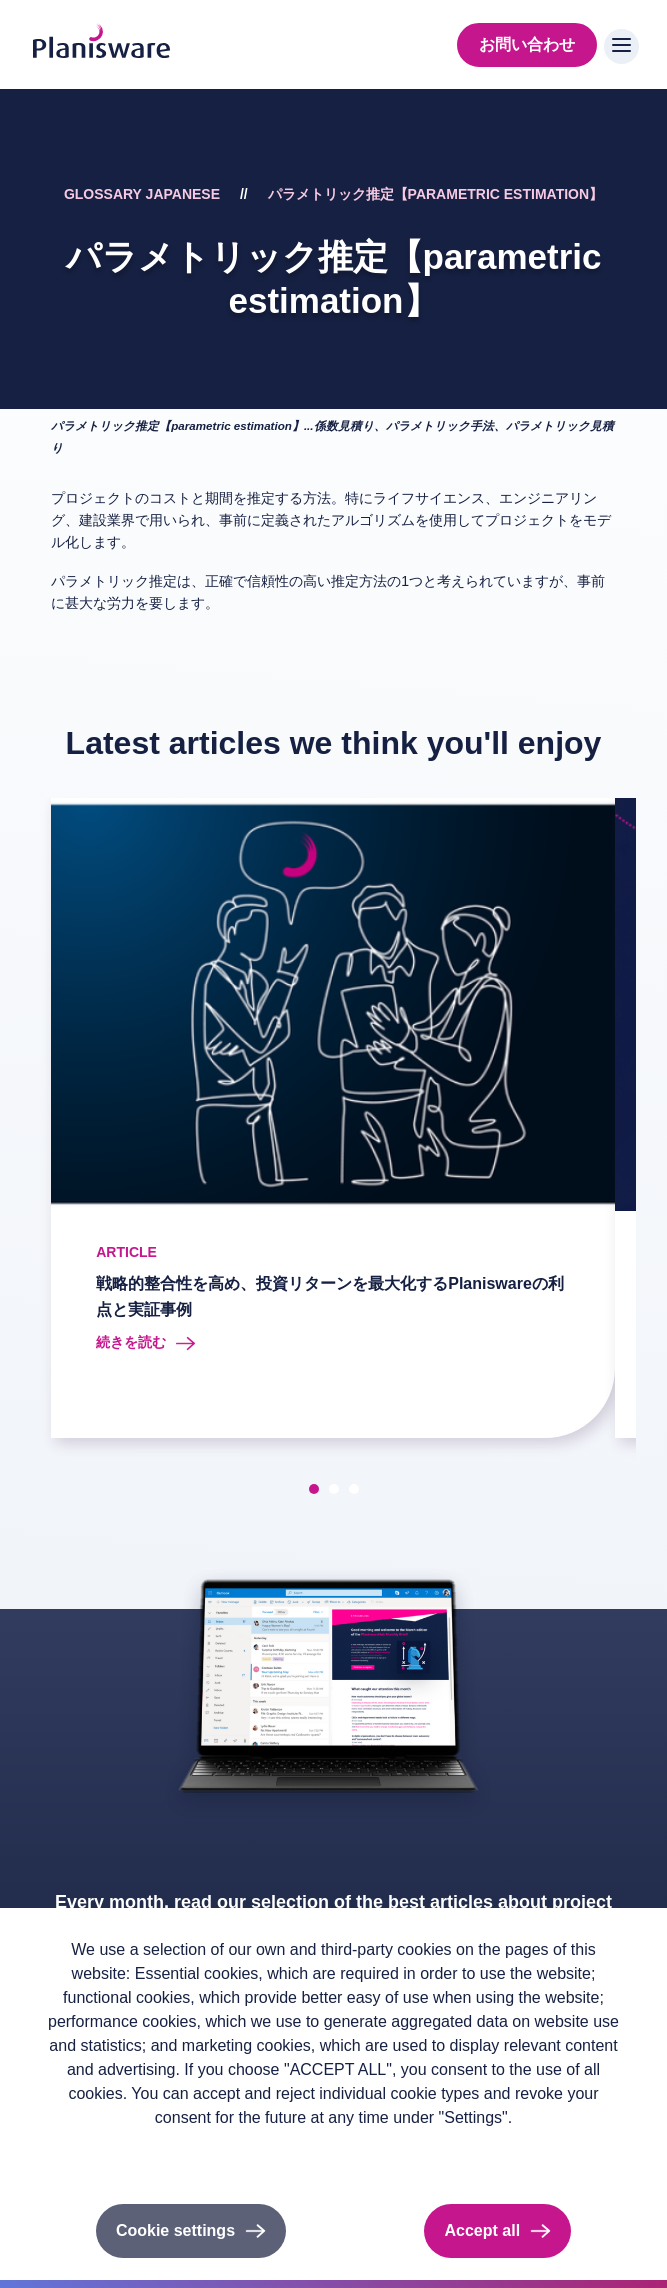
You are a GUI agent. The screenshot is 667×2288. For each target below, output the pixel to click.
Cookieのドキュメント (282, 2150)
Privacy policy (88, 2150)
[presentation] (32, 1122)
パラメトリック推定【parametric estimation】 (435, 194)
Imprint (171, 2150)
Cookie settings (175, 2230)
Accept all (482, 2230)
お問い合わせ (527, 44)
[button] (314, 1489)
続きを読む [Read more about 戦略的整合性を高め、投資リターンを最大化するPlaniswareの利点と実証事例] (131, 1342)
